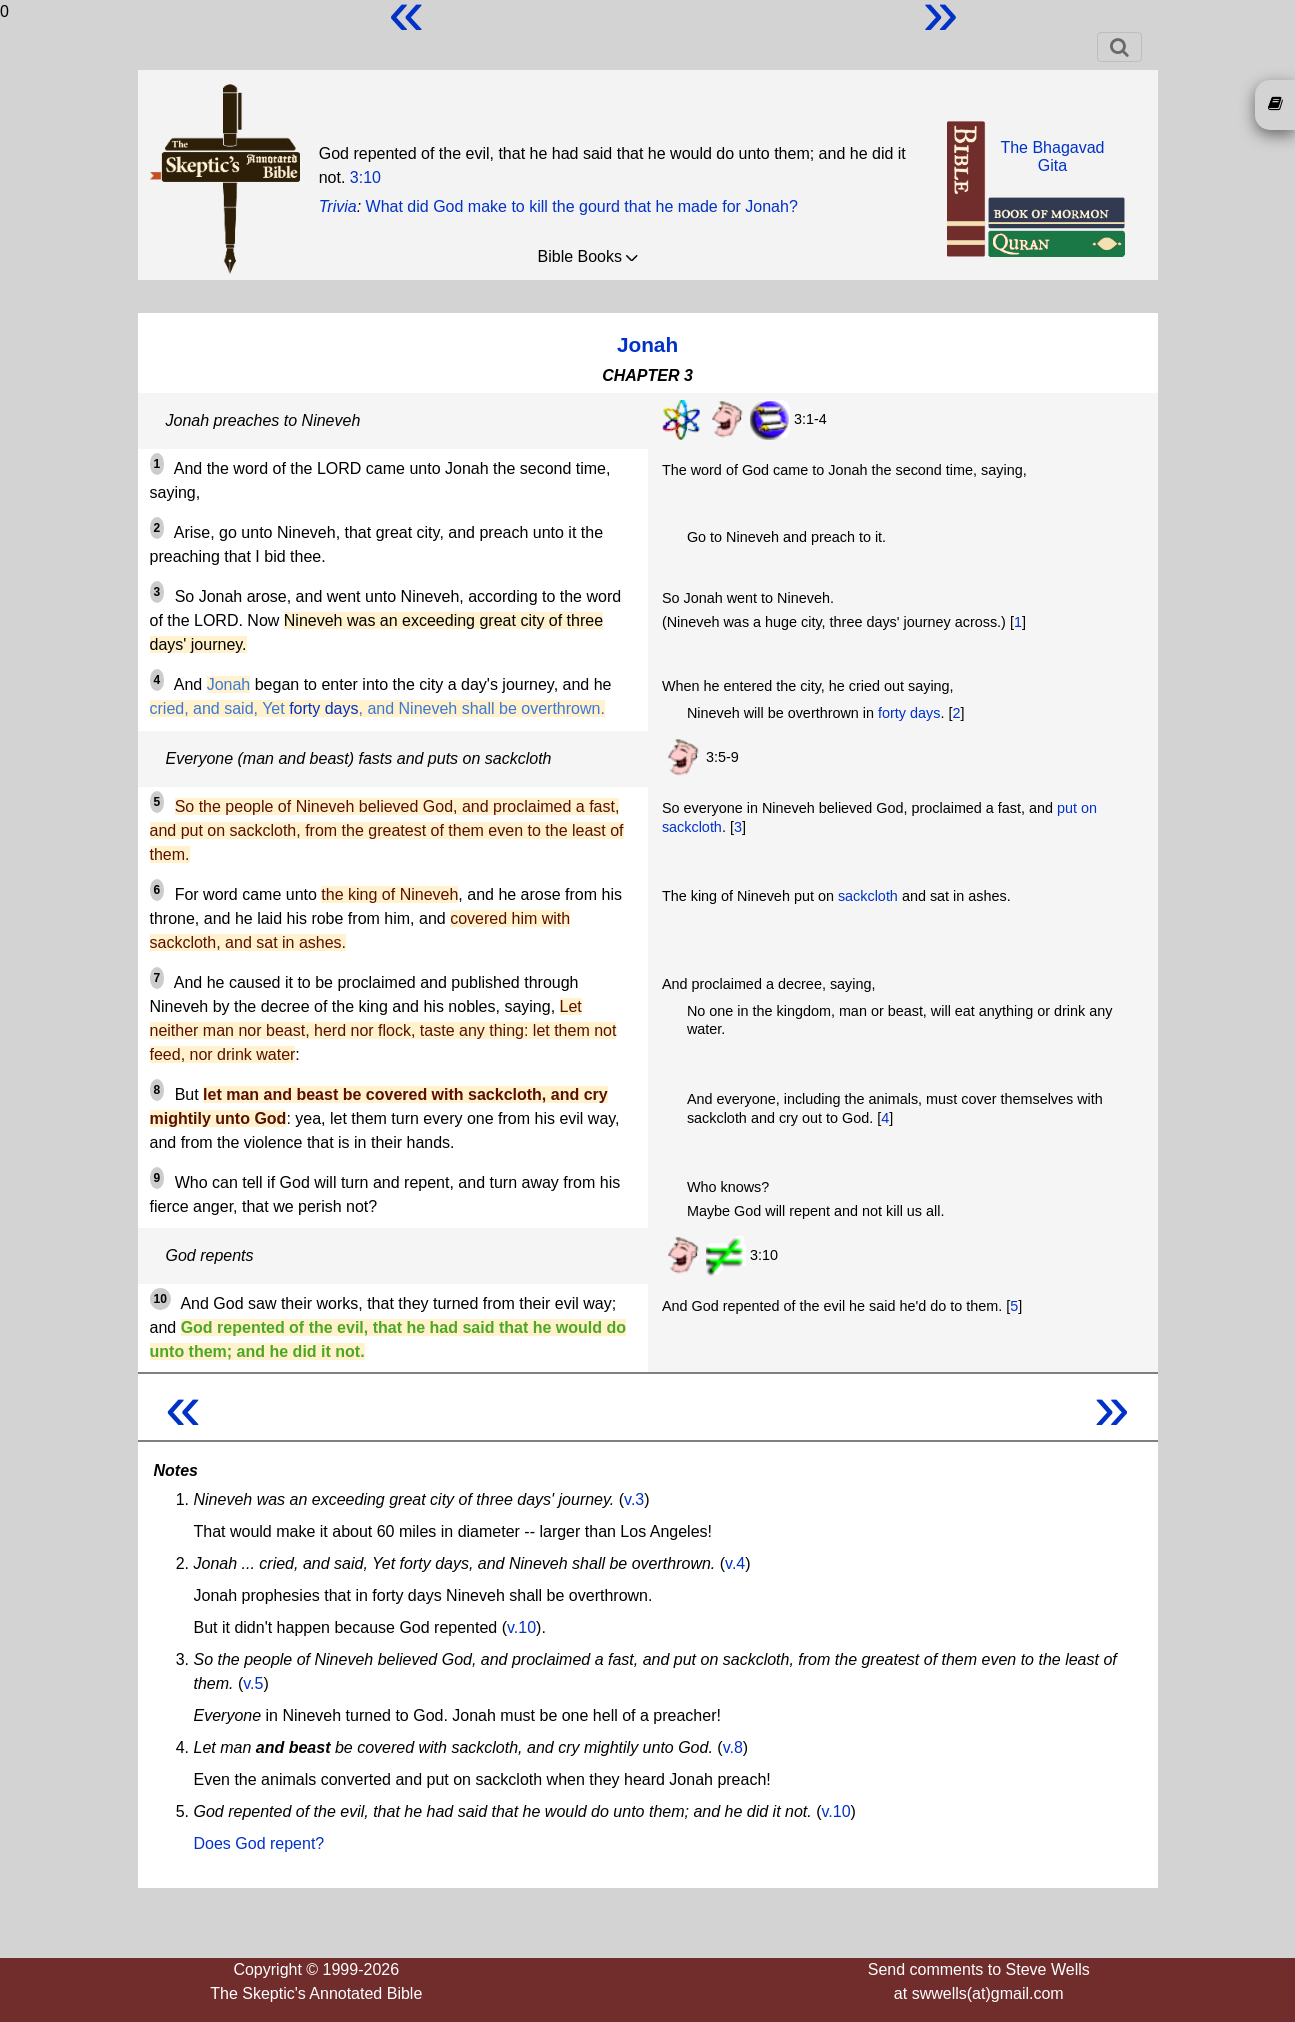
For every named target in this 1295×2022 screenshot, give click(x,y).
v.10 (521, 1627)
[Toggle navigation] (1119, 47)
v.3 (634, 1499)
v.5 (253, 1683)
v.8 (733, 1747)
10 (160, 1299)
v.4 (735, 1563)
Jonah (647, 344)
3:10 (365, 177)
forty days (323, 708)
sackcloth (868, 896)
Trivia (338, 206)
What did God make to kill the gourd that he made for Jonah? (582, 206)
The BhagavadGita (1052, 156)
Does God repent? (259, 1843)
